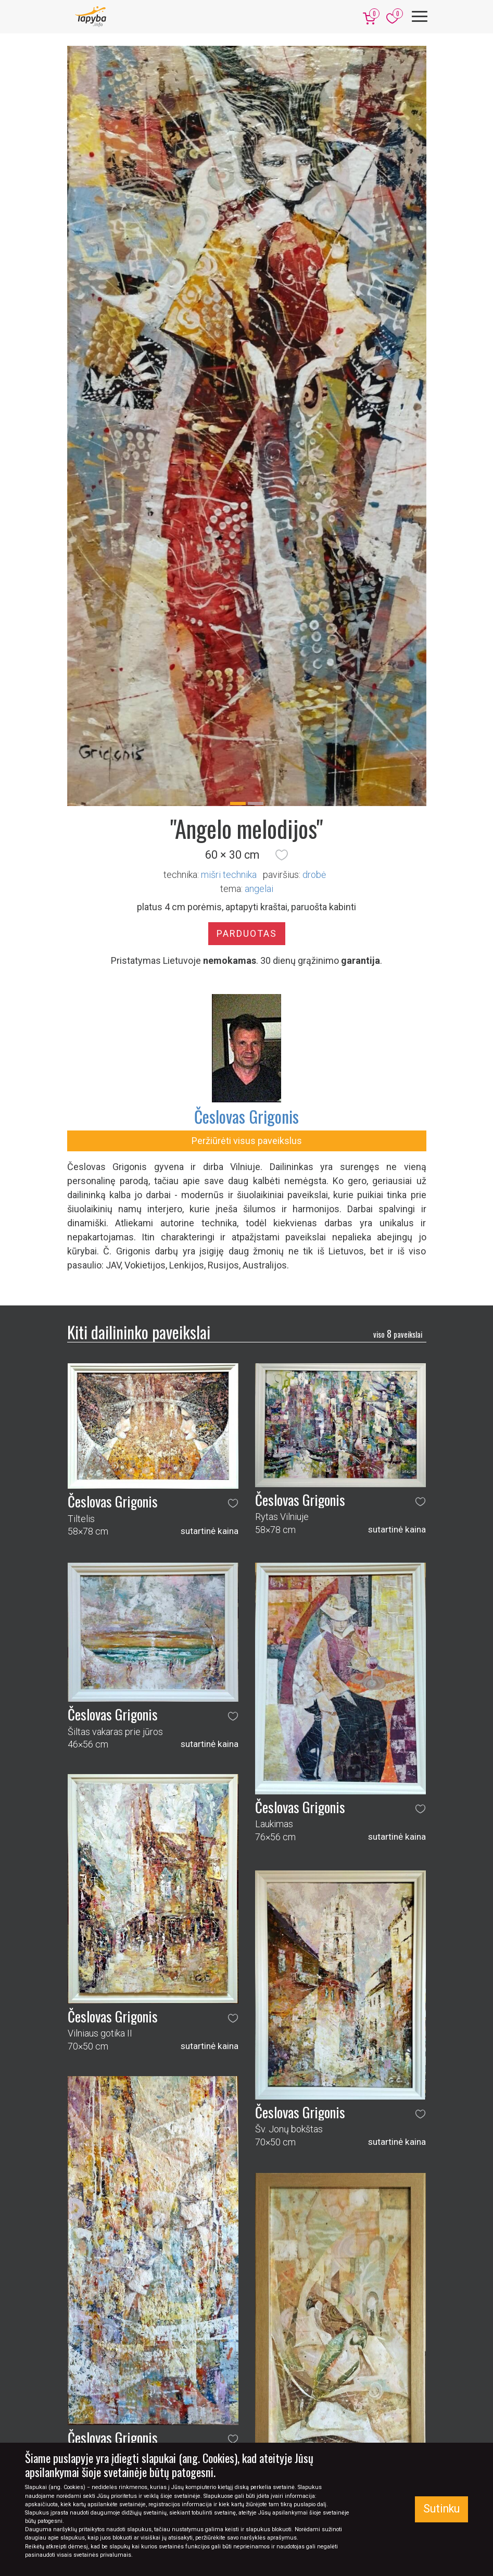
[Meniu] (419, 16)
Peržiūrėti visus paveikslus (247, 1140)
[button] (281, 855)
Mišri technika (229, 874)
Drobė (314, 874)
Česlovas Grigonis (246, 1116)
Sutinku (441, 2508)
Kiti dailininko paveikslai (138, 1332)
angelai (259, 888)
